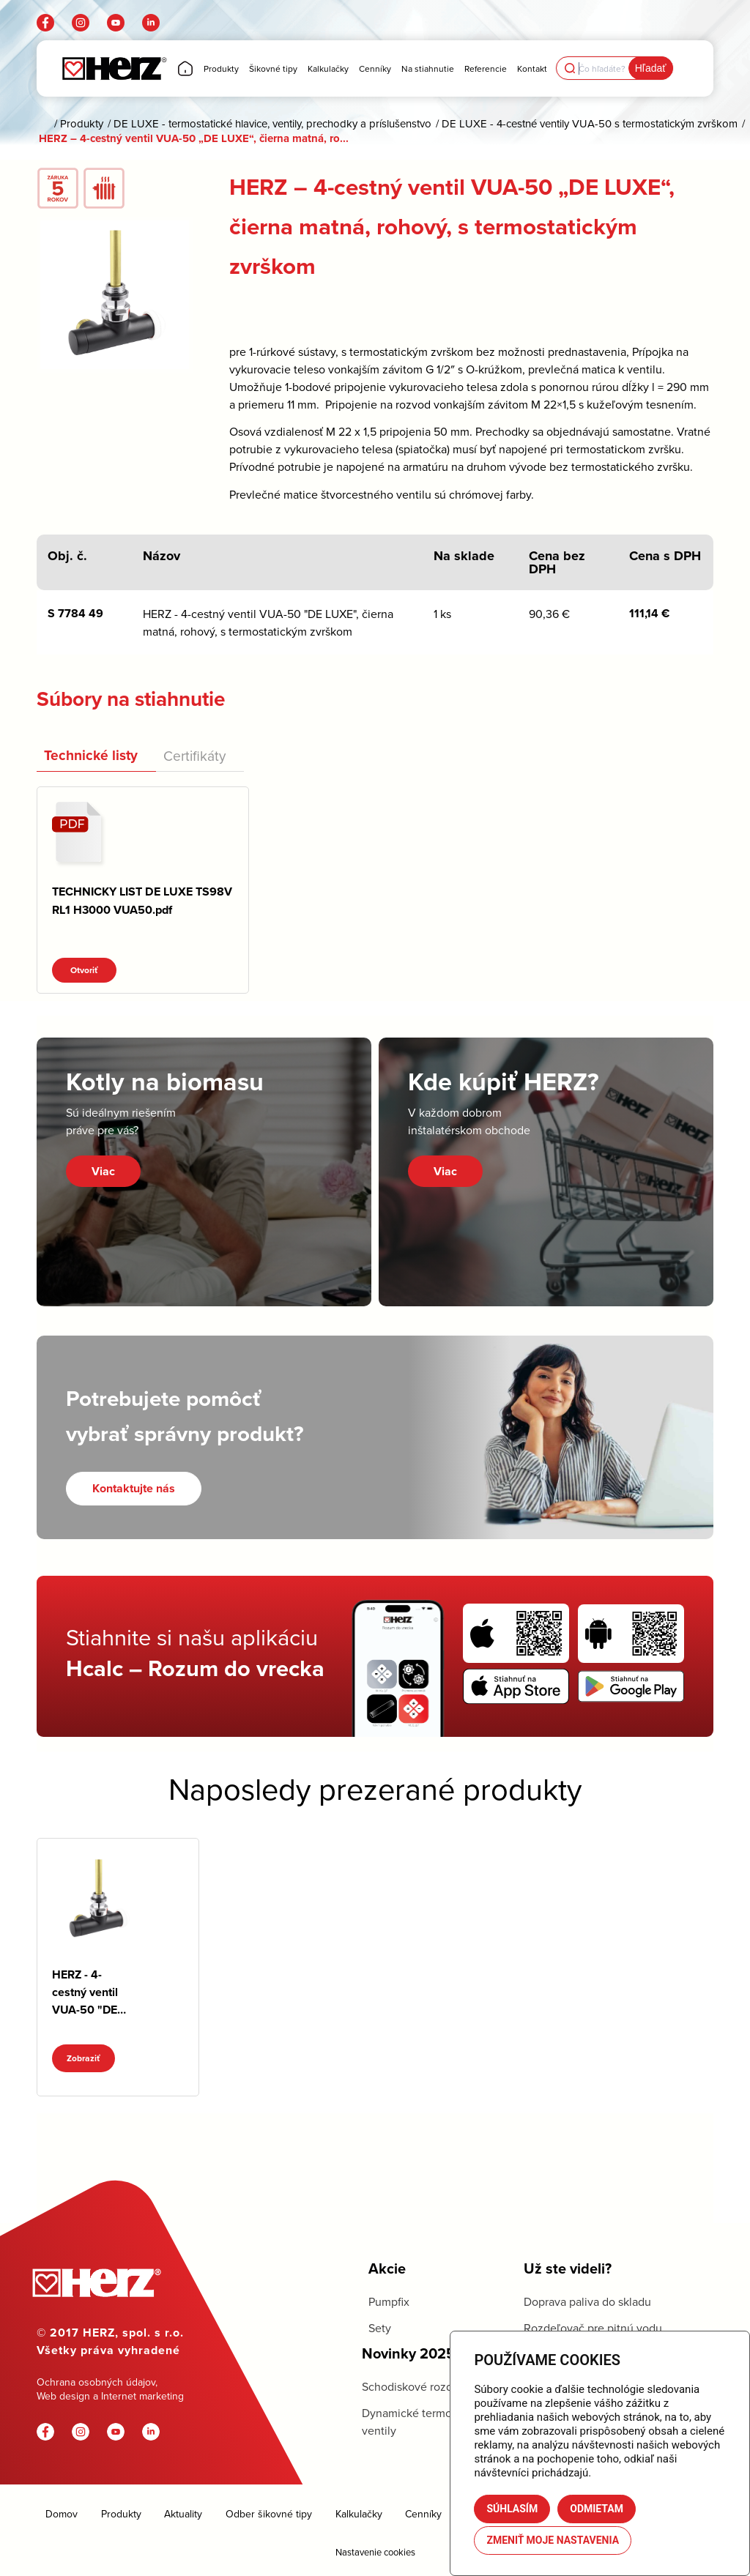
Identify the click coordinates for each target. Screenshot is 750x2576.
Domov (61, 2513)
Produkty (121, 2513)
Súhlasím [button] (512, 2508)
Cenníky (423, 2513)
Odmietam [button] (596, 2508)
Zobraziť (83, 2058)
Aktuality (183, 2513)
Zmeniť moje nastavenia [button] (552, 2540)
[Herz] (114, 68)
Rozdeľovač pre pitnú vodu (593, 2328)
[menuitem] (185, 68)
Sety (379, 2328)
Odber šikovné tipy (269, 2513)
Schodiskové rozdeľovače (428, 2386)
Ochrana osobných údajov (96, 2382)
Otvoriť (84, 970)
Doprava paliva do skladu (587, 2301)
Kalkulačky (358, 2513)
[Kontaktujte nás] (133, 1488)
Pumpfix (388, 2301)
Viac (103, 1171)
